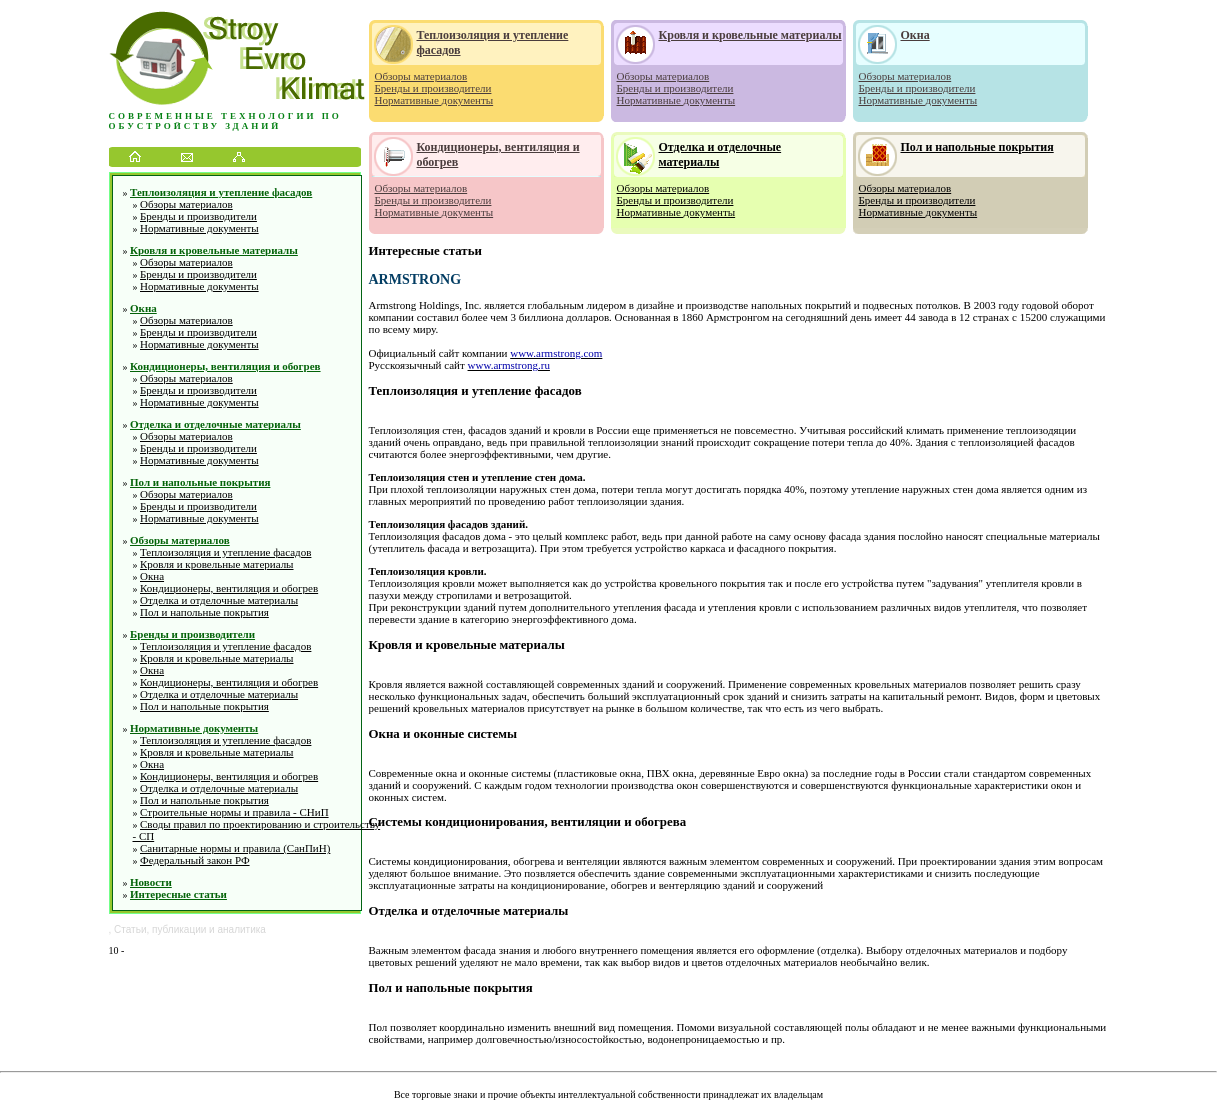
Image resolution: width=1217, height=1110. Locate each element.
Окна (143, 308)
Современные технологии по (225, 116)
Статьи (130, 929)
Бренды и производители (198, 216)
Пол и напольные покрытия (200, 482)
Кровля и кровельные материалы (214, 250)
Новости (151, 882)
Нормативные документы (199, 228)
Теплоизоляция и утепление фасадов (221, 192)
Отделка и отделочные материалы (215, 424)
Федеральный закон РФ (195, 860)
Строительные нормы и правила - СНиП (234, 812)
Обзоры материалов (186, 204)
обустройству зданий (195, 126)
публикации (179, 929)
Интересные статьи (178, 894)
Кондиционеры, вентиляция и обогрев (225, 366)
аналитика (242, 929)
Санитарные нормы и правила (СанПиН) (235, 848)
